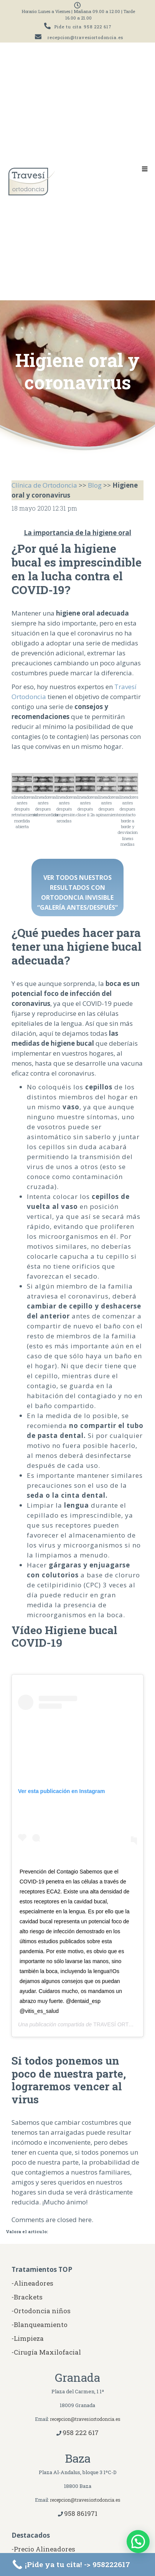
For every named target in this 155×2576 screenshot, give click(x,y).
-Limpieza (28, 2338)
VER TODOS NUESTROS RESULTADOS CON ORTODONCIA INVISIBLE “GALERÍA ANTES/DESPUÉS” (77, 892)
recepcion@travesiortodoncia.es (85, 37)
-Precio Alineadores (43, 2549)
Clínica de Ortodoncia (44, 485)
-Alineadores (32, 2283)
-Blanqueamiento (40, 2324)
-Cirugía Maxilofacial (46, 2352)
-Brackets (27, 2297)
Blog (95, 485)
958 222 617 (98, 26)
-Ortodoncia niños (41, 2310)
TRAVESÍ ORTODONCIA (123, 2024)
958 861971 (80, 2513)
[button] (138, 2541)
